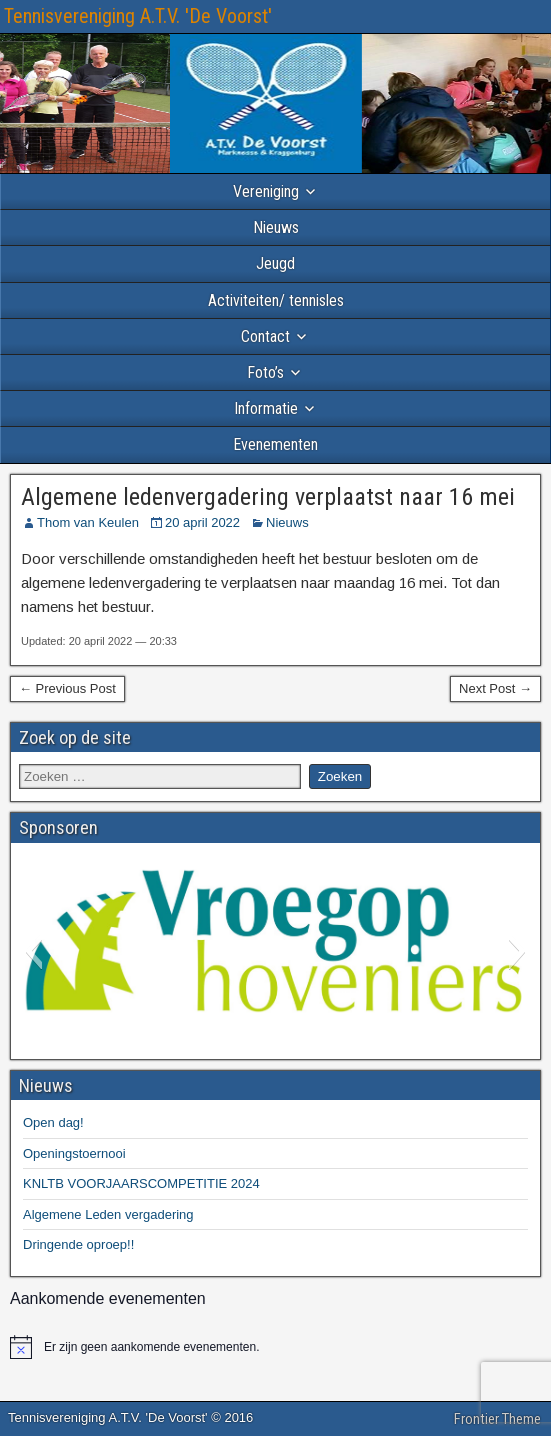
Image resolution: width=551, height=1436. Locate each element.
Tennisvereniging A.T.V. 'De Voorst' (138, 16)
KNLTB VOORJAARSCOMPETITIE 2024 (141, 1183)
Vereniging (266, 191)
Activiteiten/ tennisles (276, 300)
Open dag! (53, 1122)
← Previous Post (67, 688)
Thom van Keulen (88, 522)
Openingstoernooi (74, 1153)
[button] (33, 951)
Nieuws (276, 227)
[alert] (275, 1347)
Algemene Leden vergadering (108, 1214)
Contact (265, 336)
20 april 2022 (202, 522)
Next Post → (495, 688)
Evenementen (275, 444)
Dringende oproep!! (78, 1244)
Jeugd (275, 263)
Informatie (266, 408)
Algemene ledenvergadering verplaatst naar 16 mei (268, 497)
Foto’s (265, 372)
